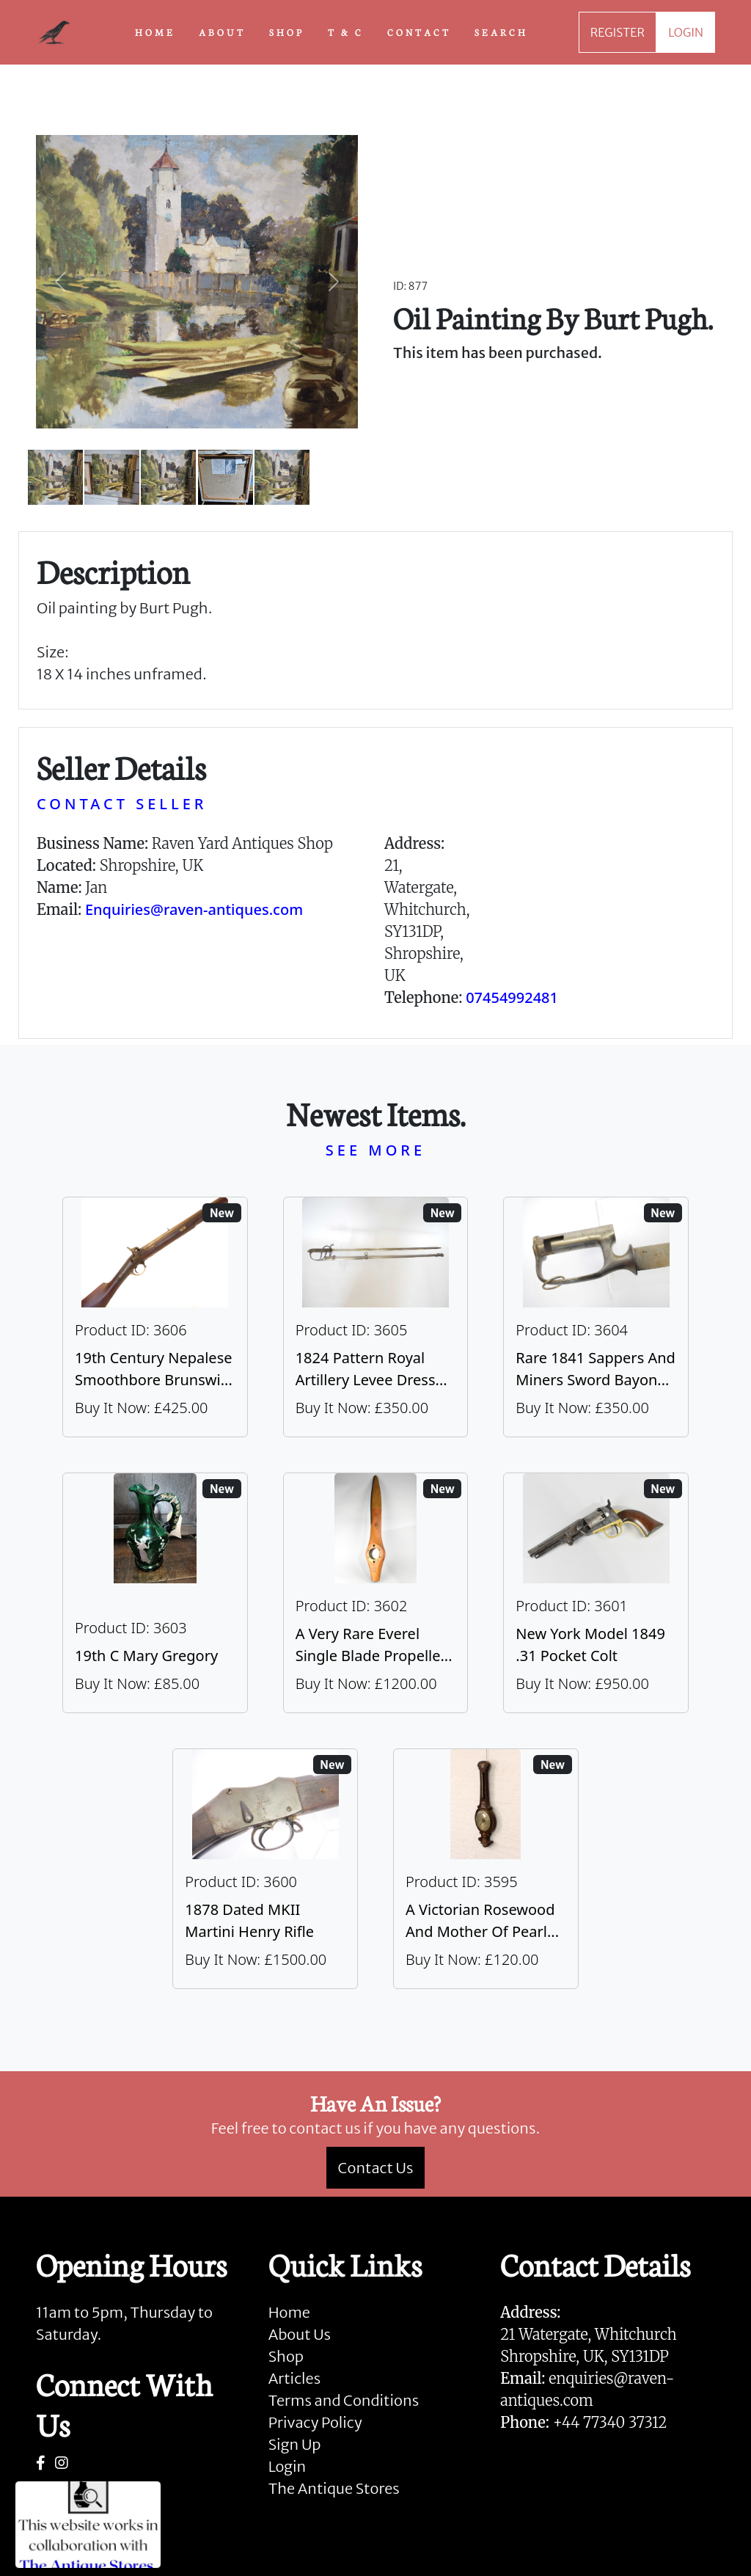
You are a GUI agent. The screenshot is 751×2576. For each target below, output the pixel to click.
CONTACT (419, 31)
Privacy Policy (315, 2422)
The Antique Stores (334, 2488)
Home (289, 2312)
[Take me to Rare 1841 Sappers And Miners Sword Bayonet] (596, 1317)
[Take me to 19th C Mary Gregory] (155, 1593)
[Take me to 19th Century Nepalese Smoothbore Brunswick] (155, 1317)
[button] (60, 281)
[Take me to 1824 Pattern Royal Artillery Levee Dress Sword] (375, 1317)
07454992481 (512, 997)
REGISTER (617, 32)
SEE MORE (375, 1150)
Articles (294, 2378)
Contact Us (376, 2168)
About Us (299, 2334)
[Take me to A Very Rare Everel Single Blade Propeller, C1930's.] (375, 1593)
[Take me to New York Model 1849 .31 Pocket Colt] (596, 1593)
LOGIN (685, 32)
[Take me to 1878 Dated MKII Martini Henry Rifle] (265, 1868)
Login (287, 2466)
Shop (286, 2356)
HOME (155, 31)
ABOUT (222, 31)
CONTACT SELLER (122, 804)
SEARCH (501, 31)
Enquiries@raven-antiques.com (194, 909)
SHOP (286, 31)
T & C (346, 31)
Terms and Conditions (343, 2400)
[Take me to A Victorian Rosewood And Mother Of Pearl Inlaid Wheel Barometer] (486, 1868)
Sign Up (294, 2444)
